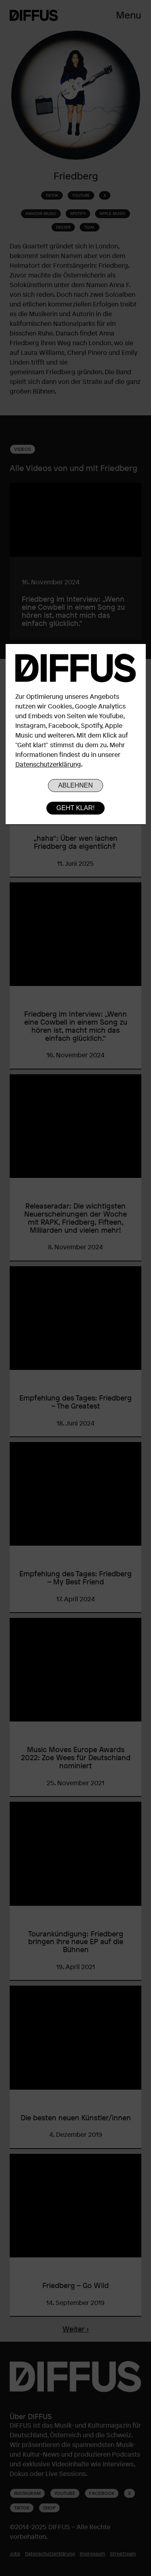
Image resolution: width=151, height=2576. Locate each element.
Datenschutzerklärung (48, 764)
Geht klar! (75, 807)
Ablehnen (75, 785)
